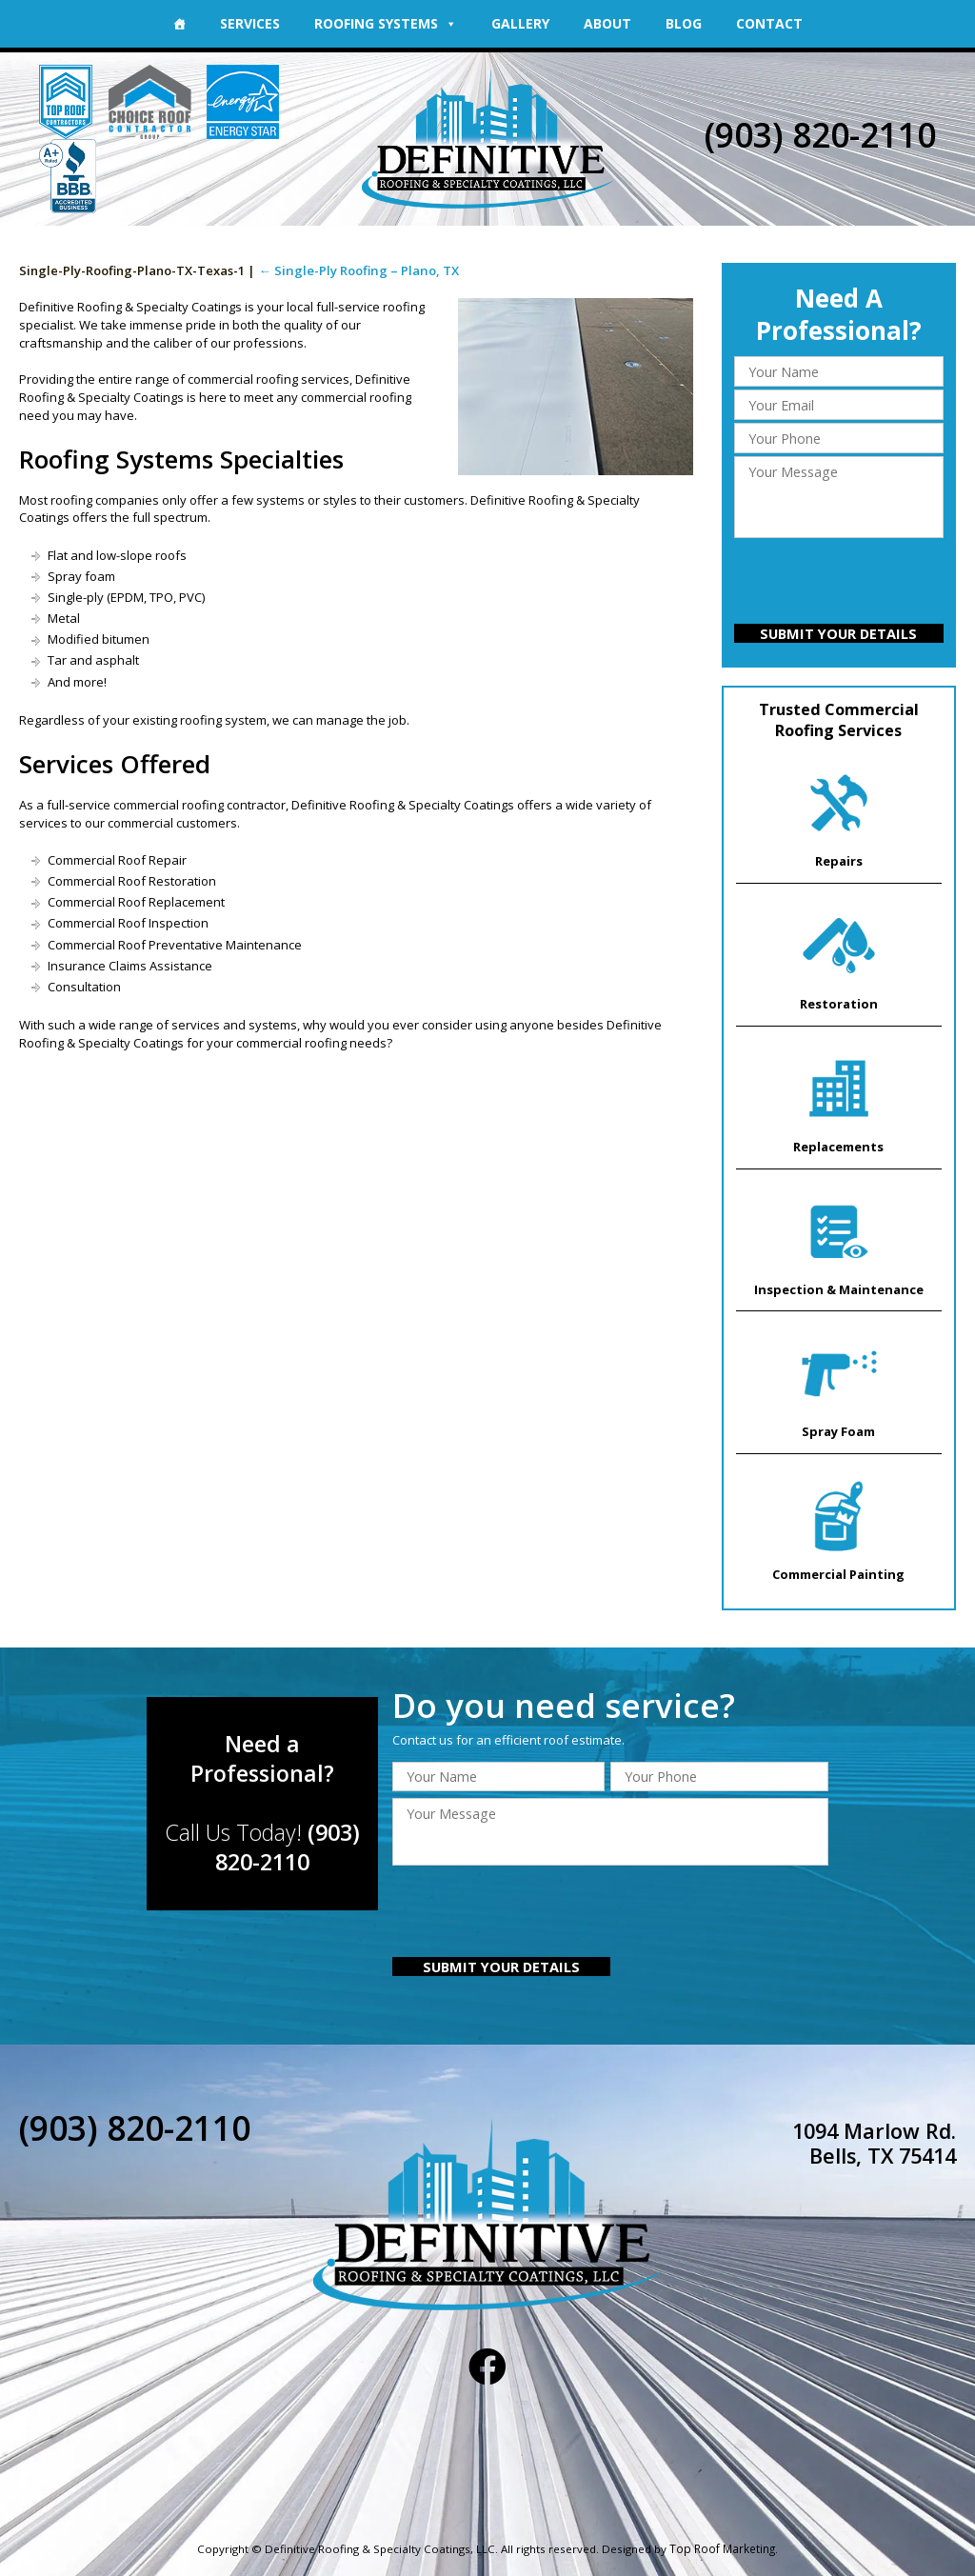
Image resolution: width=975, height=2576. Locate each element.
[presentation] (839, 583)
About (607, 23)
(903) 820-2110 (821, 134)
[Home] (179, 24)
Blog (684, 23)
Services (250, 23)
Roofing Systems (385, 23)
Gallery (520, 23)
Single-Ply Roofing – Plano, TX (356, 270)
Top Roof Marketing (722, 2541)
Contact (769, 23)
